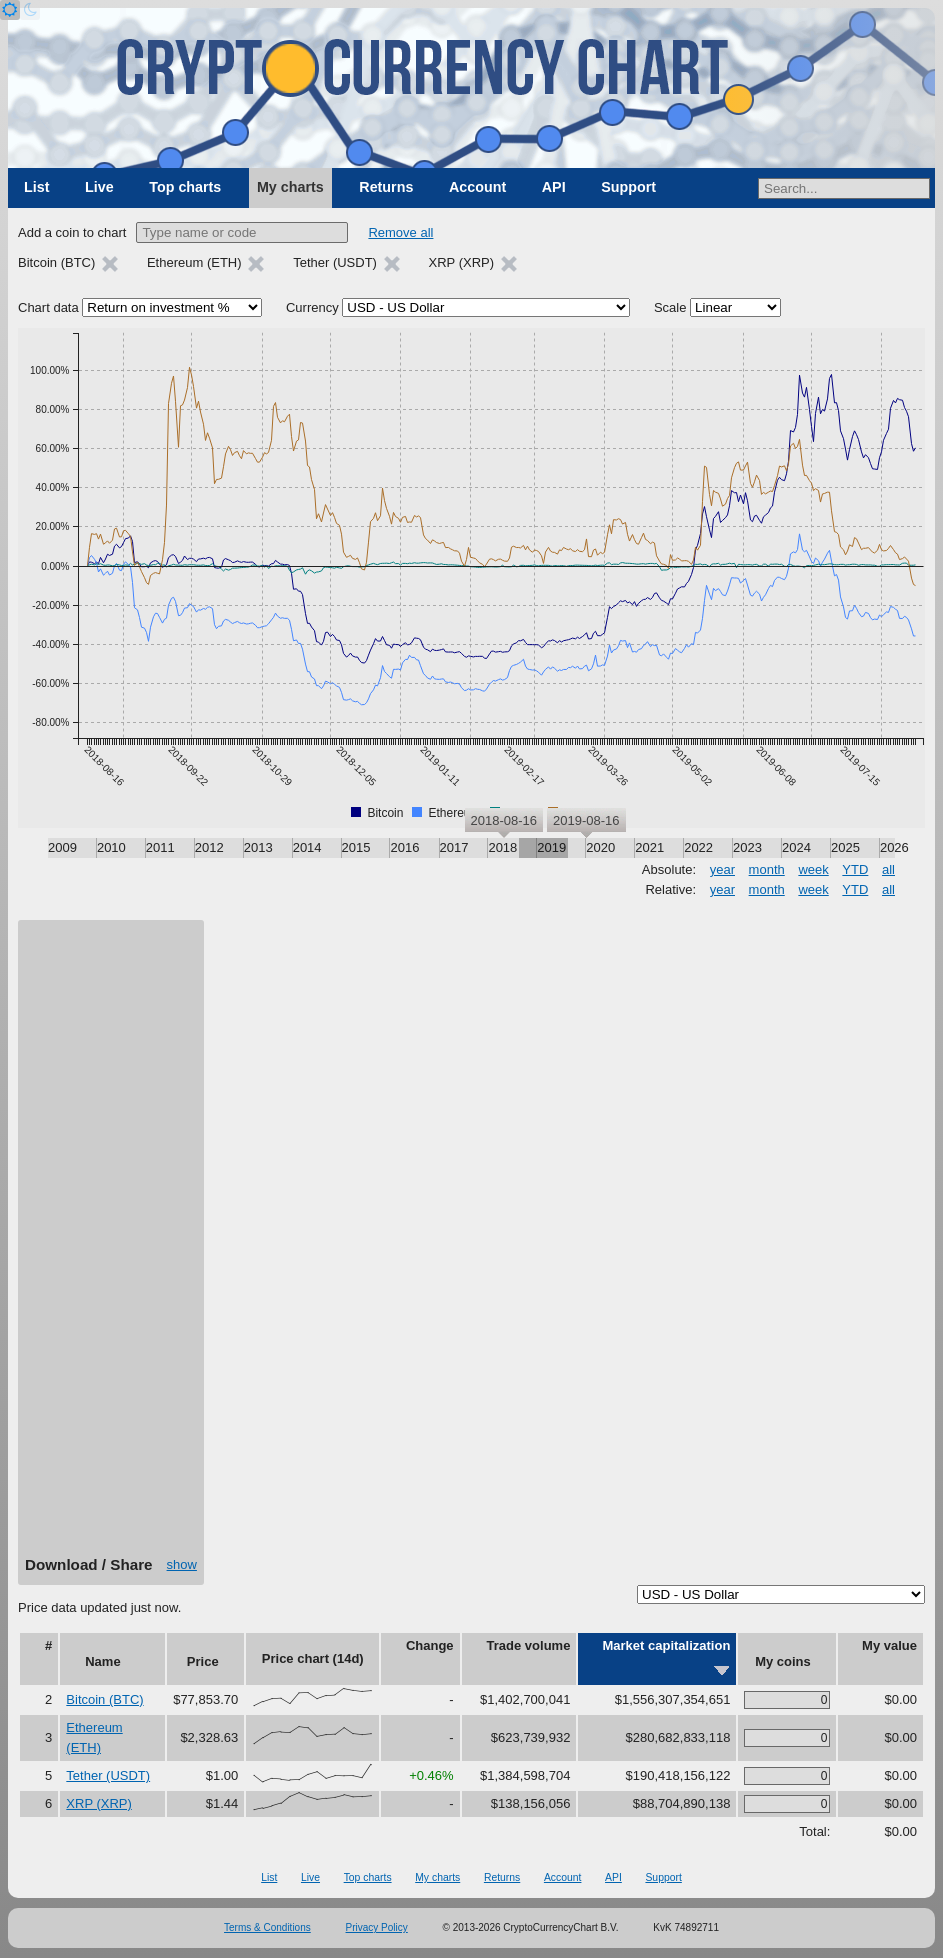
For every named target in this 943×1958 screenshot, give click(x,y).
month (767, 869)
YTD (855, 869)
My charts (290, 187)
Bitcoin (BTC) (104, 1699)
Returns (386, 187)
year (722, 869)
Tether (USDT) (108, 1775)
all (888, 869)
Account (477, 187)
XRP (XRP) (99, 1803)
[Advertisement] (111, 1245)
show (182, 1564)
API (554, 187)
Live (99, 187)
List (36, 187)
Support (628, 187)
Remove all (400, 232)
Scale (670, 307)
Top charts (185, 187)
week (813, 869)
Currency (312, 307)
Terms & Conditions (267, 1927)
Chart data (48, 307)
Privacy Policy (377, 1927)
